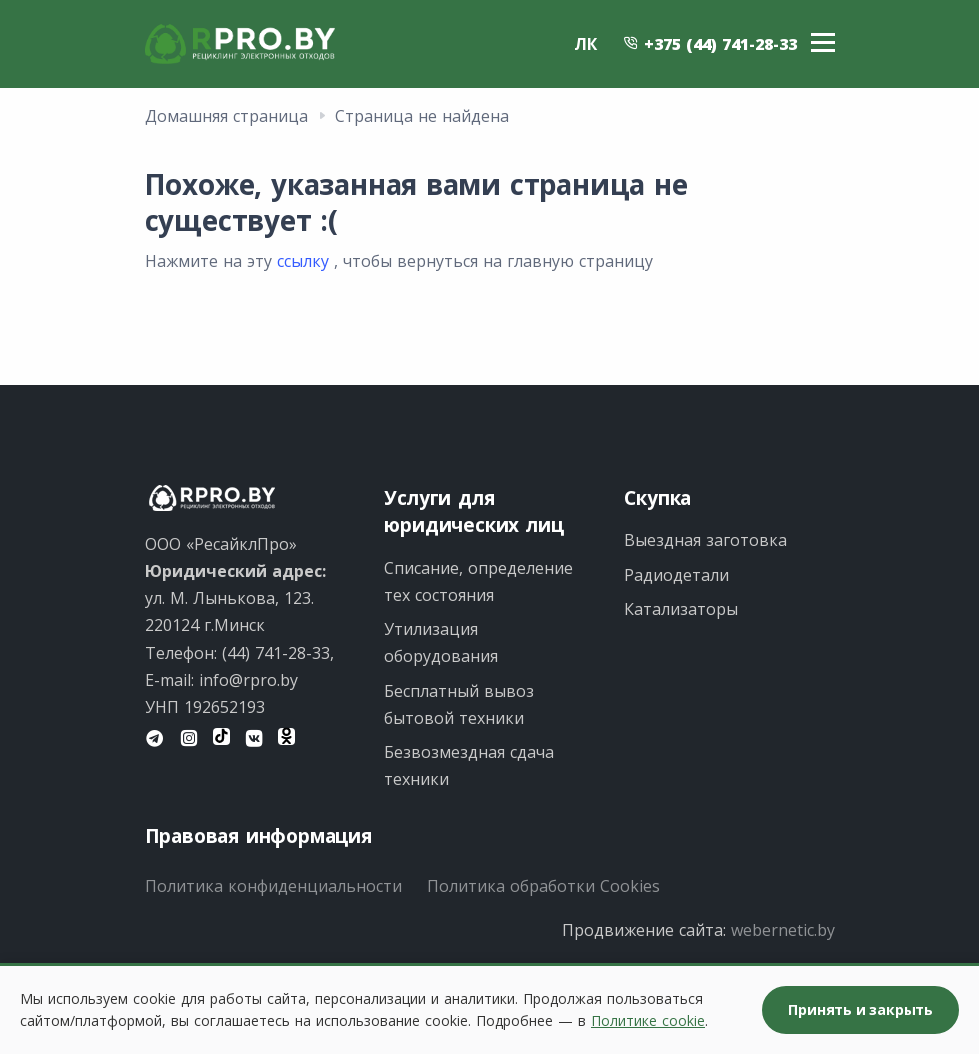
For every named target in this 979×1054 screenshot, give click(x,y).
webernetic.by (783, 930)
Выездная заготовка (705, 540)
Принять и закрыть (860, 1009)
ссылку (303, 261)
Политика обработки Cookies (543, 886)
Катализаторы (681, 609)
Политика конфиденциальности (273, 886)
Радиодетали (676, 575)
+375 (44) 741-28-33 (710, 44)
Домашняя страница (226, 116)
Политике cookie (648, 1020)
